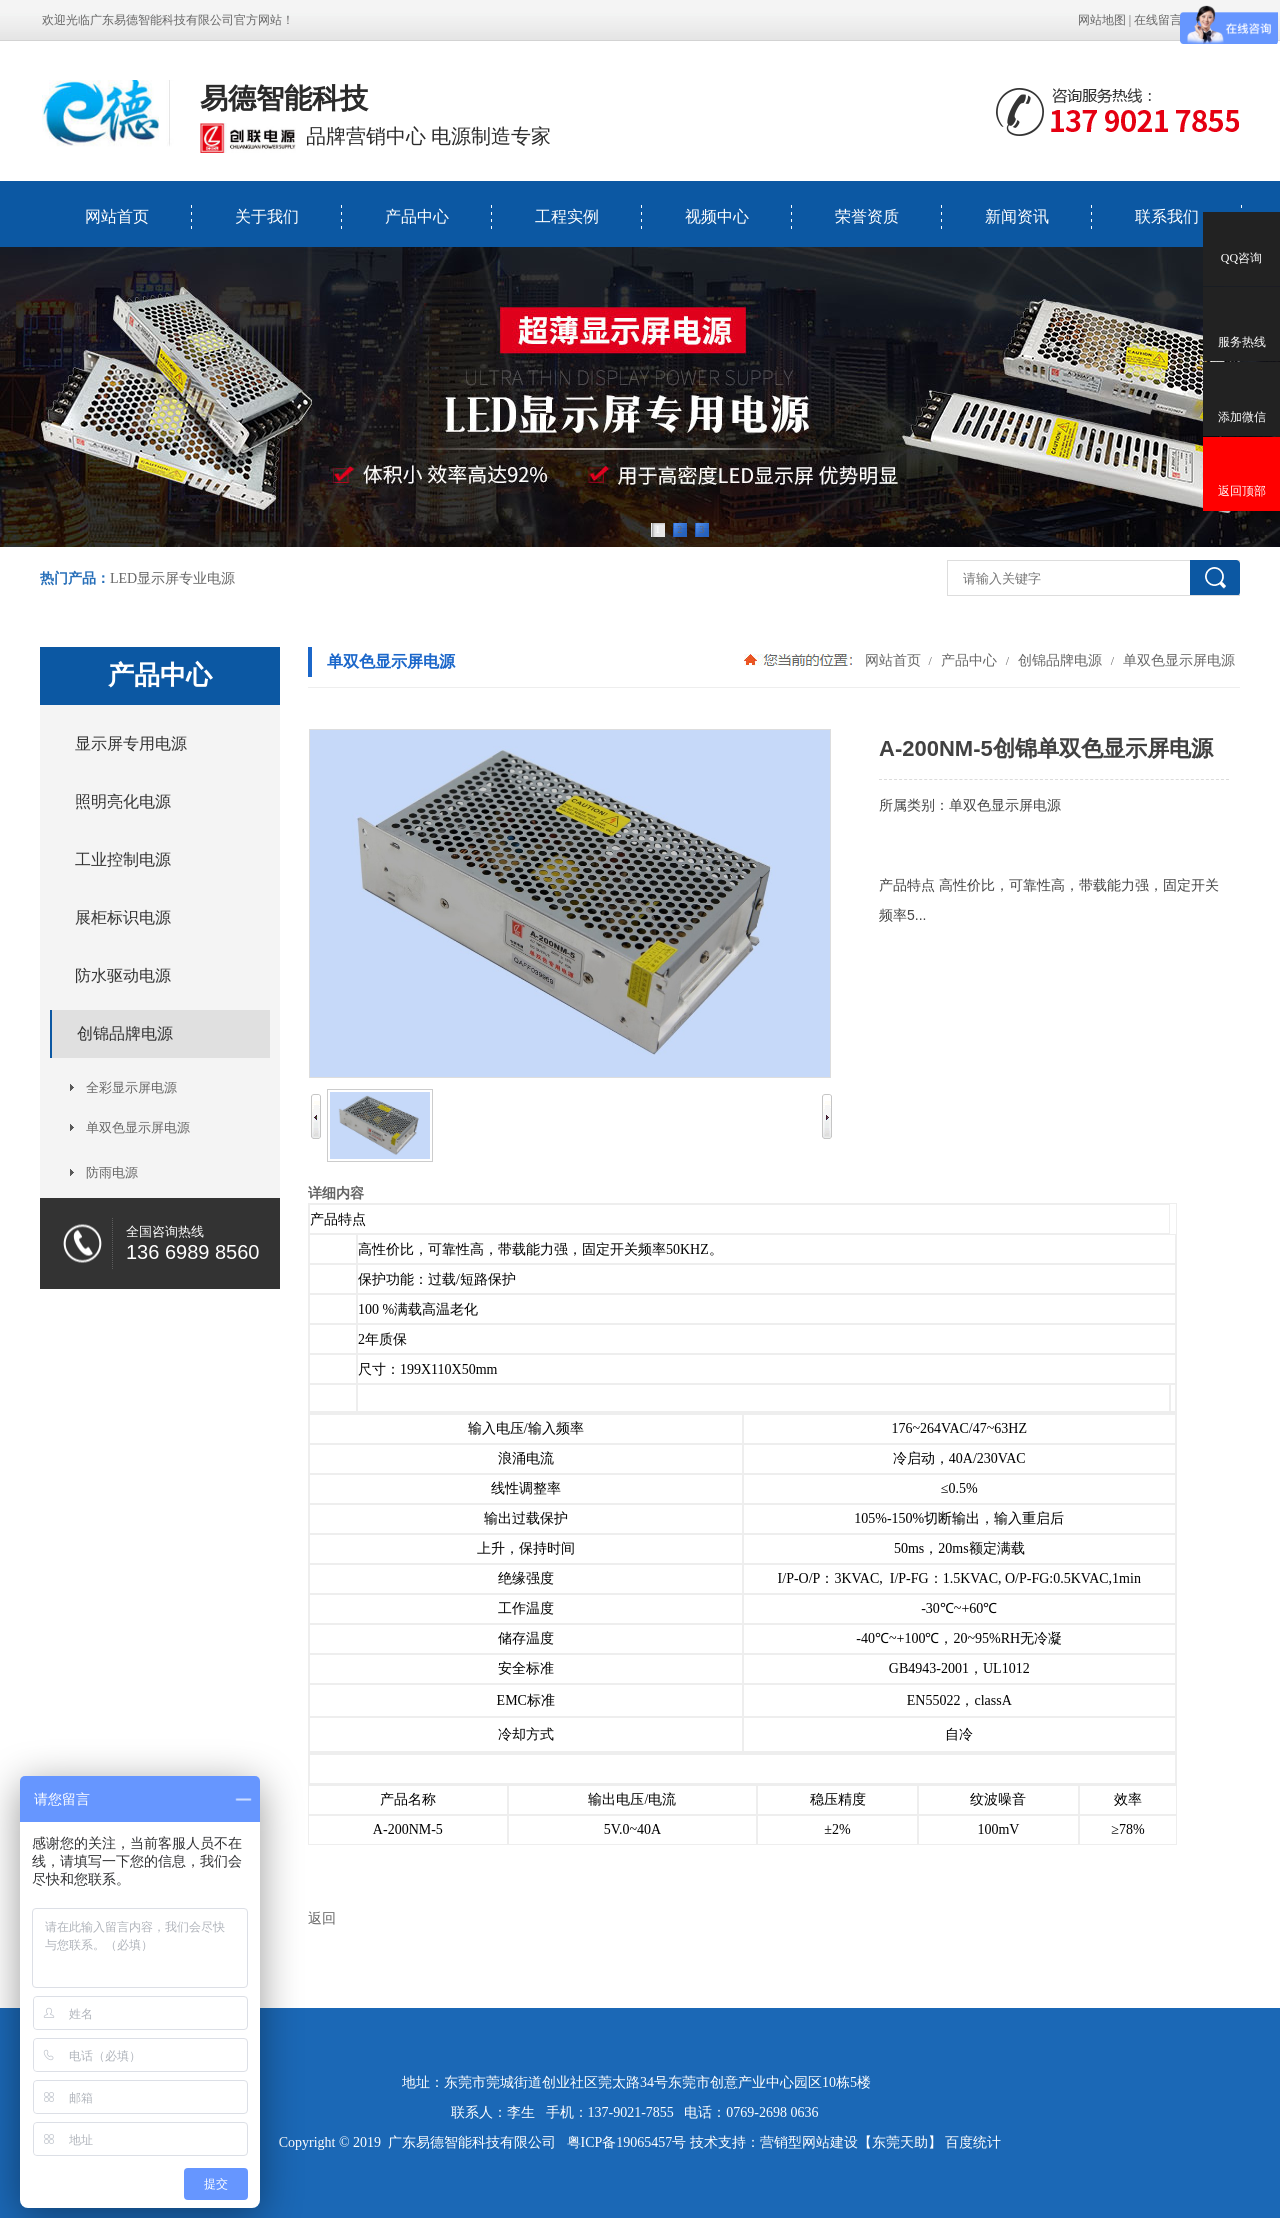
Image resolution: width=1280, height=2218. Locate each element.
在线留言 (1158, 20)
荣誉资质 (867, 216)
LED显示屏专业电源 (172, 578)
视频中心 (717, 216)
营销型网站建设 (809, 2142)
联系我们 (1167, 216)
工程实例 (567, 216)
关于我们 (267, 216)
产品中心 (417, 216)
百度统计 (973, 2142)
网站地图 (1102, 20)
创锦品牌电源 (1060, 660)
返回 (322, 1918)
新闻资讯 (1017, 216)
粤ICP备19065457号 (627, 2142)
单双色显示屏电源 (1177, 660)
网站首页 (117, 216)
